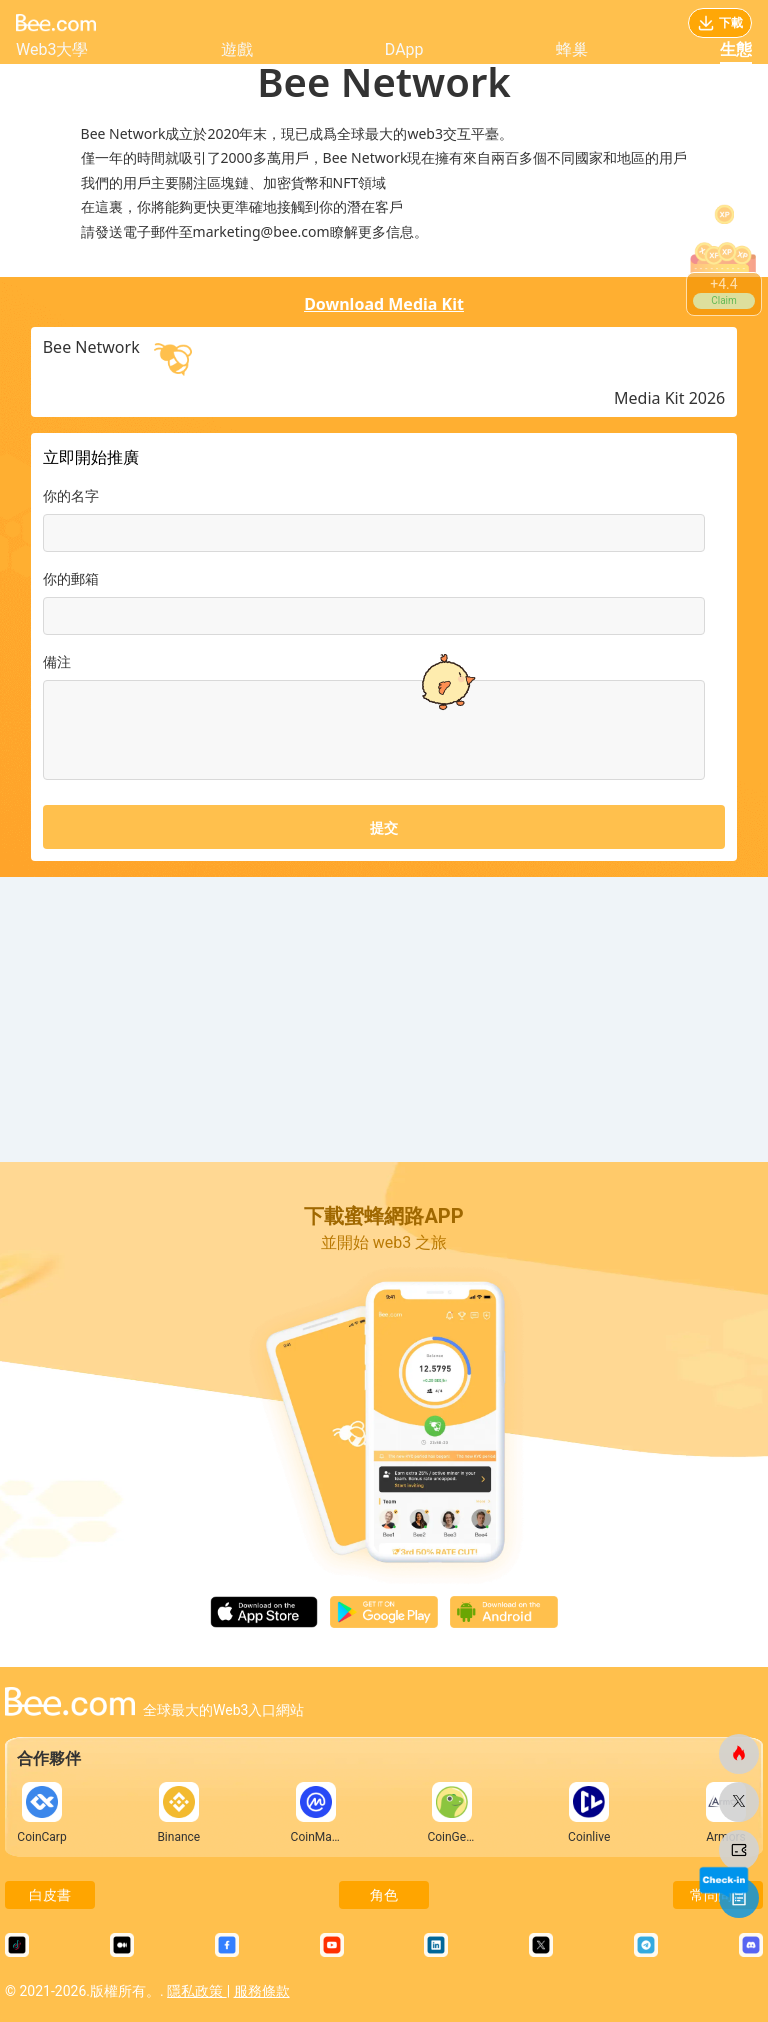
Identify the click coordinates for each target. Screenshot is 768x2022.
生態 (736, 49)
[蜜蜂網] (739, 1754)
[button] (444, 605)
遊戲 (237, 49)
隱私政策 (196, 1991)
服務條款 (262, 1991)
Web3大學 (52, 49)
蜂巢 (572, 49)
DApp (404, 49)
